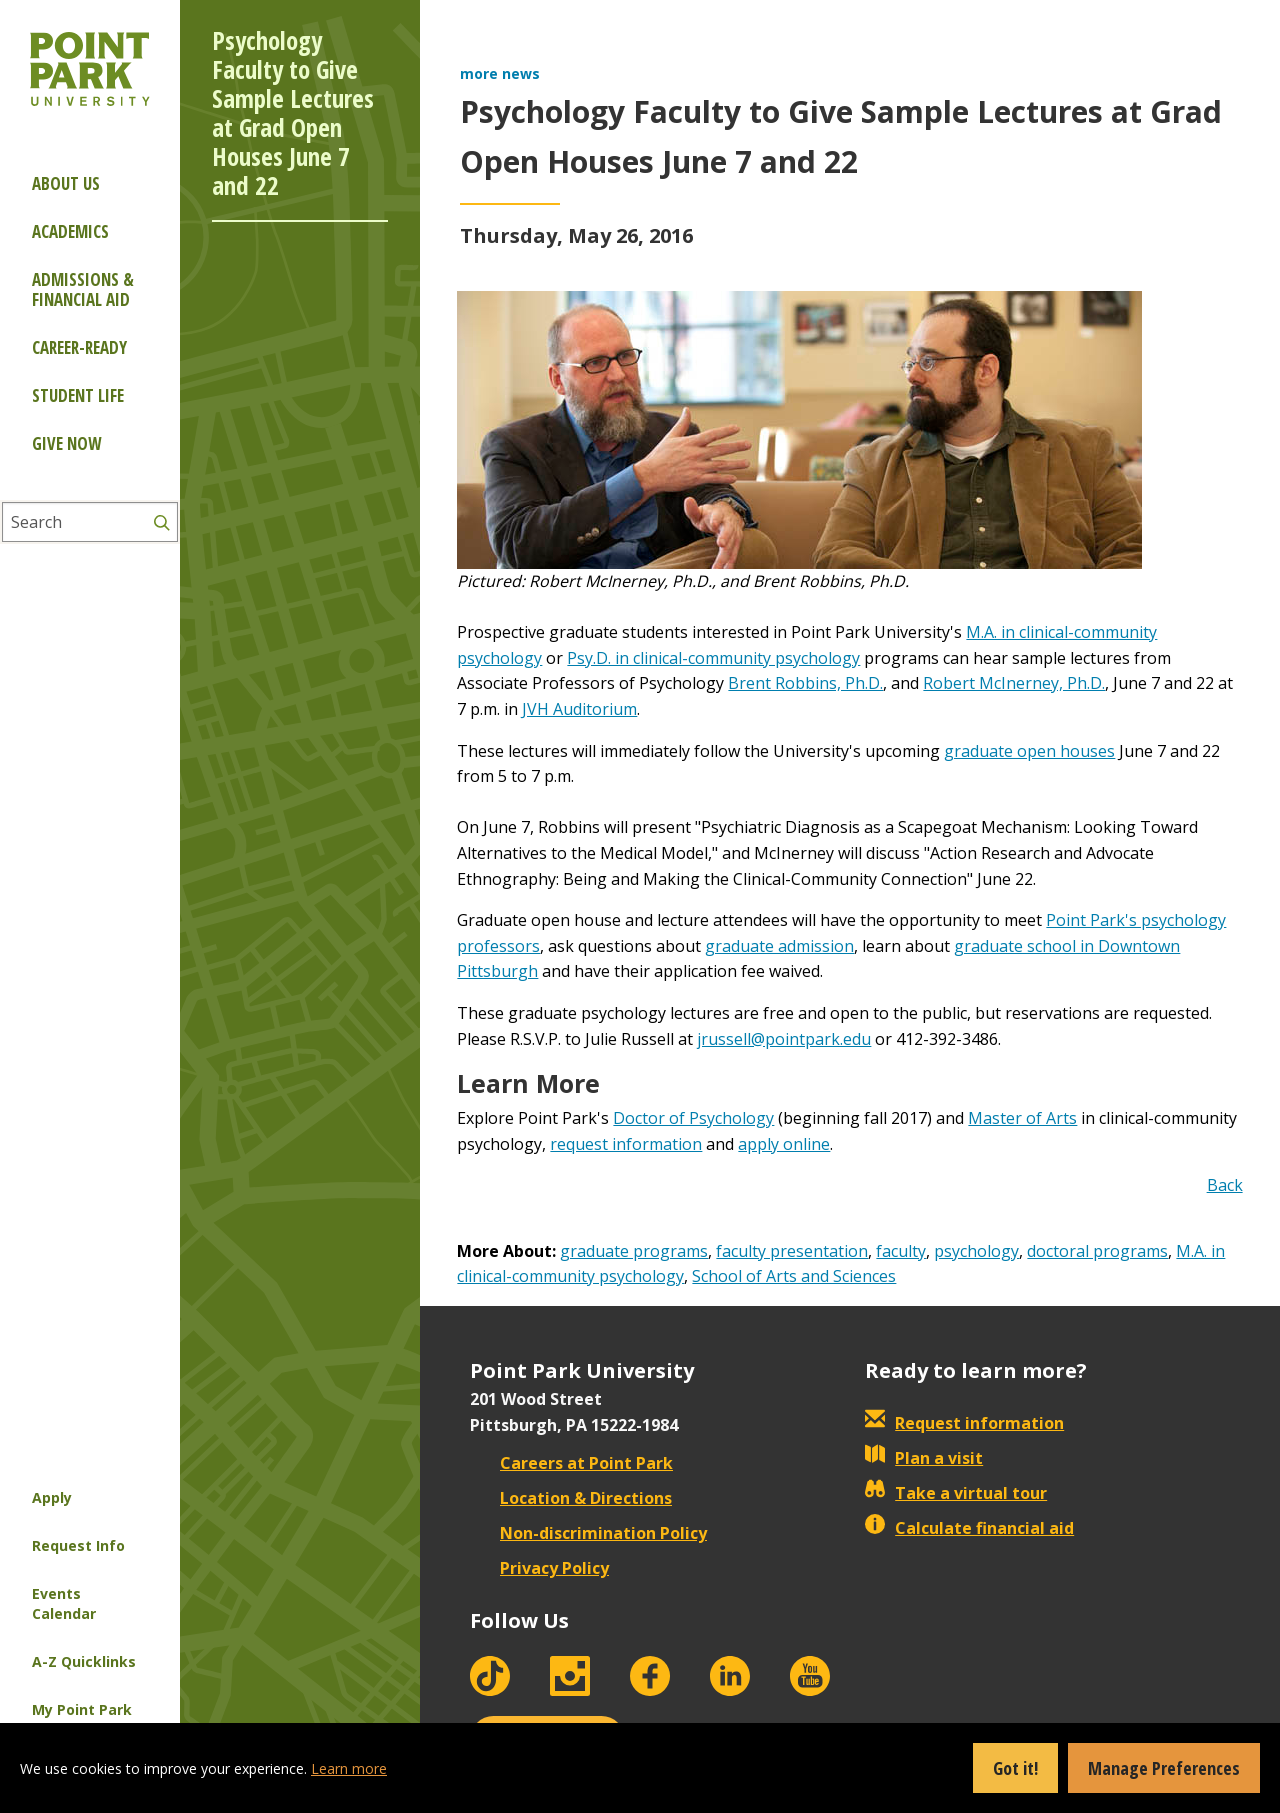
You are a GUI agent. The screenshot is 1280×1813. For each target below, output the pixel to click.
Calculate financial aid (969, 1528)
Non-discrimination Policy (588, 1533)
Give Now (66, 443)
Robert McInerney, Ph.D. (1014, 683)
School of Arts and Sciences (794, 1276)
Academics (70, 231)
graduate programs (634, 1251)
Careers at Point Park (571, 1463)
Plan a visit (924, 1458)
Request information (964, 1423)
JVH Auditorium (579, 709)
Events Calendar (64, 1603)
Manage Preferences (1164, 1768)
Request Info (78, 1545)
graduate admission (779, 946)
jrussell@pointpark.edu (784, 1039)
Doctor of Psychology (693, 1118)
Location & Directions (571, 1498)
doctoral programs (1097, 1251)
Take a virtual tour (956, 1493)
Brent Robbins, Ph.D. (805, 683)
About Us (66, 183)
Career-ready (79, 347)
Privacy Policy (539, 1568)
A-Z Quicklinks (84, 1661)
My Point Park (82, 1709)
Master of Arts (1022, 1118)
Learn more (349, 1768)
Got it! (1015, 1768)
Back (1225, 1185)
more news (500, 73)
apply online (784, 1144)
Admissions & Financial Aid (83, 289)
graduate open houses (1029, 751)
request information (626, 1144)
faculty (901, 1251)
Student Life (78, 395)
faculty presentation (792, 1251)
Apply (52, 1497)
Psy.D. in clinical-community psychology (713, 658)
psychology (976, 1251)
